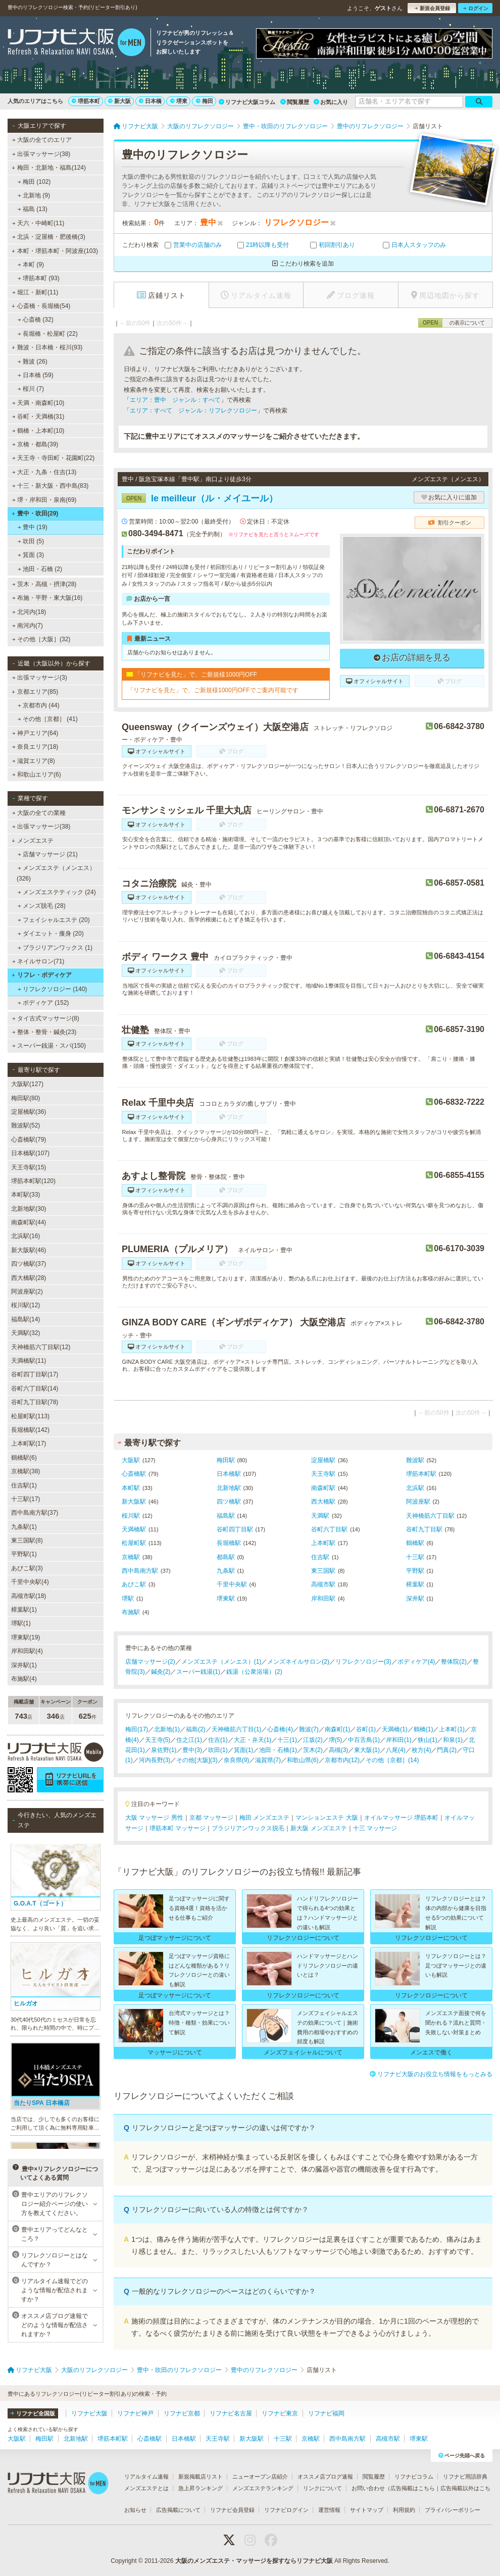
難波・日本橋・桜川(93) (47, 347)
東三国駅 (323, 1570)
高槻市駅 (323, 1584)
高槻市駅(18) (28, 1596)
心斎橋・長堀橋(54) (41, 306)
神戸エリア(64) (35, 733)
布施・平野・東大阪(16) (47, 597)
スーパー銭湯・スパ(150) (49, 1045)
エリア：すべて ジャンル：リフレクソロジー (193, 410)
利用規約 (404, 2510)
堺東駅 (226, 1598)
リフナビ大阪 (89, 2413)
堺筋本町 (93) (39, 278)
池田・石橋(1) (278, 1750)
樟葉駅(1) (24, 1609)
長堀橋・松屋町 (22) (48, 333)
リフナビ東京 (280, 2413)
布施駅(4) (24, 1678)
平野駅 (415, 1570)
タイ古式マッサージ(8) (45, 1018)
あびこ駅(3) (27, 1568)
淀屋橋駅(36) (28, 1111)
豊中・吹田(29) (35, 513)
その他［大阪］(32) (41, 639)
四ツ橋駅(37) (28, 1263)
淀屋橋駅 (323, 1460)
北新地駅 (229, 1487)
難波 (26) (32, 361)
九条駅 (226, 1570)
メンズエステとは (146, 2488)
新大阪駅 (134, 1501)
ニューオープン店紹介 (260, 2477)
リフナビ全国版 (32, 2413)
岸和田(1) (399, 1739)
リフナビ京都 (182, 2413)
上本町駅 (323, 1543)
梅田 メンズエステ (264, 1817)
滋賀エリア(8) (33, 760)
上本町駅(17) (28, 1443)
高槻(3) (338, 1750)
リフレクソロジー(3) (363, 1661)
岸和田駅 (323, 1598)
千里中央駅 (232, 1584)
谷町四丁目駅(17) (34, 1374)
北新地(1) (167, 1729)
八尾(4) (396, 1750)
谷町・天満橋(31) (38, 416)
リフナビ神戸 (135, 2413)
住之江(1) (189, 1739)
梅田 (204, 101)
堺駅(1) (21, 1623)
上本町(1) (452, 1729)
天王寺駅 (323, 1473)
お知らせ (135, 2510)
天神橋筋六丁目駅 (430, 1515)
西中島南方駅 (140, 1570)
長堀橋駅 (229, 1543)
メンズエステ (33, 840)
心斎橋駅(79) (28, 1139)
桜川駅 (131, 1515)
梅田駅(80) (25, 1098)
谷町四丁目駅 (235, 1529)
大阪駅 (131, 1460)
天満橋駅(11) (28, 1360)
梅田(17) (136, 1729)
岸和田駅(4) (27, 1651)
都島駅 (226, 1557)
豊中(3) (192, 1750)
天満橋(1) (395, 1729)
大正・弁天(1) (253, 1739)
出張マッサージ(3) (39, 677)
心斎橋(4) (280, 1729)
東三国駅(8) (27, 1540)
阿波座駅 (418, 1501)
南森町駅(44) (28, 1222)
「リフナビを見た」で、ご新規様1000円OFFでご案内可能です (212, 690)
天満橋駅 (134, 1529)
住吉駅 (320, 1557)
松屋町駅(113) (30, 1416)
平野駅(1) (24, 1554)
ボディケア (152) (43, 1002)
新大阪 (119, 101)
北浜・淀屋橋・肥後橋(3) (48, 236)
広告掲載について (178, 2510)
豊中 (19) (32, 527)
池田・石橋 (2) (40, 569)
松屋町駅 (134, 1543)
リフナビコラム (413, 2477)
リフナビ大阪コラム (247, 102)
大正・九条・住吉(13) (44, 472)
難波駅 (415, 1460)
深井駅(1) (24, 1665)
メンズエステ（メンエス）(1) (221, 1661)
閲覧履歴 (294, 102)
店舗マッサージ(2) (150, 1661)
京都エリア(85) (35, 691)
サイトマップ (366, 2510)
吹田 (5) (31, 541)
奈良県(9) (236, 1760)
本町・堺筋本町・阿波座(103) (55, 250)
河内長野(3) (155, 1760)
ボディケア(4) (416, 1661)
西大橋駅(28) (28, 1277)
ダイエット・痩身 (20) (51, 933)
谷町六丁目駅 (329, 1529)
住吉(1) (218, 1739)
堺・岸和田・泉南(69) (44, 499)
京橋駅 (131, 1557)
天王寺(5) (158, 1739)
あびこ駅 (134, 1584)
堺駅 (128, 1598)
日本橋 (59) (36, 375)
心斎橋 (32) (36, 319)
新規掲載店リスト (200, 2477)
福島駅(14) (25, 1319)
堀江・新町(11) (35, 292)
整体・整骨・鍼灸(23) (44, 1032)
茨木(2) (313, 1750)
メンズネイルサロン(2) (298, 1661)
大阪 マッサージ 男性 (154, 1817)
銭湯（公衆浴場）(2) (254, 1671)
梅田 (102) (34, 181)
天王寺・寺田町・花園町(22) (53, 457)
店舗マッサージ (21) (48, 854)
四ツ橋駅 (229, 1501)
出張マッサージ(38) (41, 154)
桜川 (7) (31, 388)
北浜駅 (415, 1487)
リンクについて (322, 2488)
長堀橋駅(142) (30, 1429)
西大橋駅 (323, 1501)
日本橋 (150, 101)
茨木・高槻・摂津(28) (44, 584)
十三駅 (415, 1557)
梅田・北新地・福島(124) (49, 167)
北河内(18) (29, 611)
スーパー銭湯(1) (198, 1671)
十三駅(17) (25, 1499)
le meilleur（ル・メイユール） (200, 498)
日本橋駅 (229, 1473)
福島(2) (196, 1729)
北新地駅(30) (28, 1208)
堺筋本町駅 (421, 1473)
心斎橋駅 (134, 1473)
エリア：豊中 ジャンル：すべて (175, 399)
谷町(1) (366, 1729)
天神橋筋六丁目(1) (237, 1729)
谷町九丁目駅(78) (34, 1402)
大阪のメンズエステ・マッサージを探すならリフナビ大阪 (254, 2560)
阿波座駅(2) (27, 1291)
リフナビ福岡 (326, 2413)
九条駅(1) (24, 1526)
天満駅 (320, 1515)
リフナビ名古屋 (231, 2413)
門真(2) (447, 1750)
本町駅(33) (25, 1194)
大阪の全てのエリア (42, 139)
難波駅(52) (25, 1125)
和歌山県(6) (303, 1760)
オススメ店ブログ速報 (325, 2477)
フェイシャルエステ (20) (54, 919)
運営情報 (329, 2510)
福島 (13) (32, 209)
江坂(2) (313, 1739)
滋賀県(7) (268, 1760)
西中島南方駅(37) (34, 1512)
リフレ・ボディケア (42, 974)
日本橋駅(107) (30, 1153)
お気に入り (331, 102)
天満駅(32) (25, 1332)
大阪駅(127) (27, 1084)
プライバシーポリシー (452, 2510)
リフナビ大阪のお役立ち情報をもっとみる (431, 2074)
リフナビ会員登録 (232, 2510)
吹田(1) (218, 1750)
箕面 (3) (31, 554)
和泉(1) (453, 1739)
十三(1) (287, 1739)
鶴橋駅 (415, 1543)
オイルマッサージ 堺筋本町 (401, 1817)
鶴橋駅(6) (24, 1457)
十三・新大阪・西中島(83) (50, 485)
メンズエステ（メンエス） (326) (56, 873)
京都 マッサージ (211, 1817)
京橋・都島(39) (35, 444)
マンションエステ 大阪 (326, 1817)
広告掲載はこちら (412, 2488)
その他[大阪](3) (196, 1760)
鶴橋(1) (423, 1729)
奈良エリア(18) (35, 746)
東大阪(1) (367, 1750)
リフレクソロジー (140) (52, 989)
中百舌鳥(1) (364, 1739)
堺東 (178, 101)
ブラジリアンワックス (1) (55, 947)
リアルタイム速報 (146, 2477)
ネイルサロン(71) (38, 961)
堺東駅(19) (25, 1637)
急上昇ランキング (200, 2488)
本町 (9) (31, 264)
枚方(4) (421, 1750)
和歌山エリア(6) (36, 774)
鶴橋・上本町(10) (38, 430)
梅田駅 (226, 1460)
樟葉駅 (415, 1584)
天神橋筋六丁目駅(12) (40, 1347)
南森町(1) (338, 1729)
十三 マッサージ (375, 1828)
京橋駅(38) (25, 1471)
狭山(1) (427, 1739)
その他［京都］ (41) (48, 719)
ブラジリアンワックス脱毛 (248, 1828)
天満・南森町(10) (38, 402)
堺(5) (335, 1739)
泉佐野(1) (164, 1750)
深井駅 (415, 1598)
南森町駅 (323, 1487)
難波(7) (309, 1729)
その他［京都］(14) (392, 1760)
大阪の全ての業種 (39, 812)
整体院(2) (454, 1661)
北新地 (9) (34, 195)
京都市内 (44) (39, 705)
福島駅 (226, 1515)
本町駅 (131, 1487)
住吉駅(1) (24, 1485)
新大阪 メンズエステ (318, 1828)
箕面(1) (244, 1750)
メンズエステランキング (262, 2488)
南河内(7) (27, 625)
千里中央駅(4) (30, 1581)
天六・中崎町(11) (38, 223)
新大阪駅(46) (28, 1250)
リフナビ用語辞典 (465, 2477)
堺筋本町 (86, 101)
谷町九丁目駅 (424, 1529)
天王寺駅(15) (28, 1167)
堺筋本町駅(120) (33, 1180)
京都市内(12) (342, 1760)
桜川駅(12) (25, 1305)
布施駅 (131, 1612)
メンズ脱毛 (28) (42, 905)
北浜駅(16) (25, 1236)
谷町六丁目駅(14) (34, 1388)
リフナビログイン (286, 2510)
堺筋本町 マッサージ (177, 1828)
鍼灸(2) (161, 1671)
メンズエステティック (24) (57, 892)
